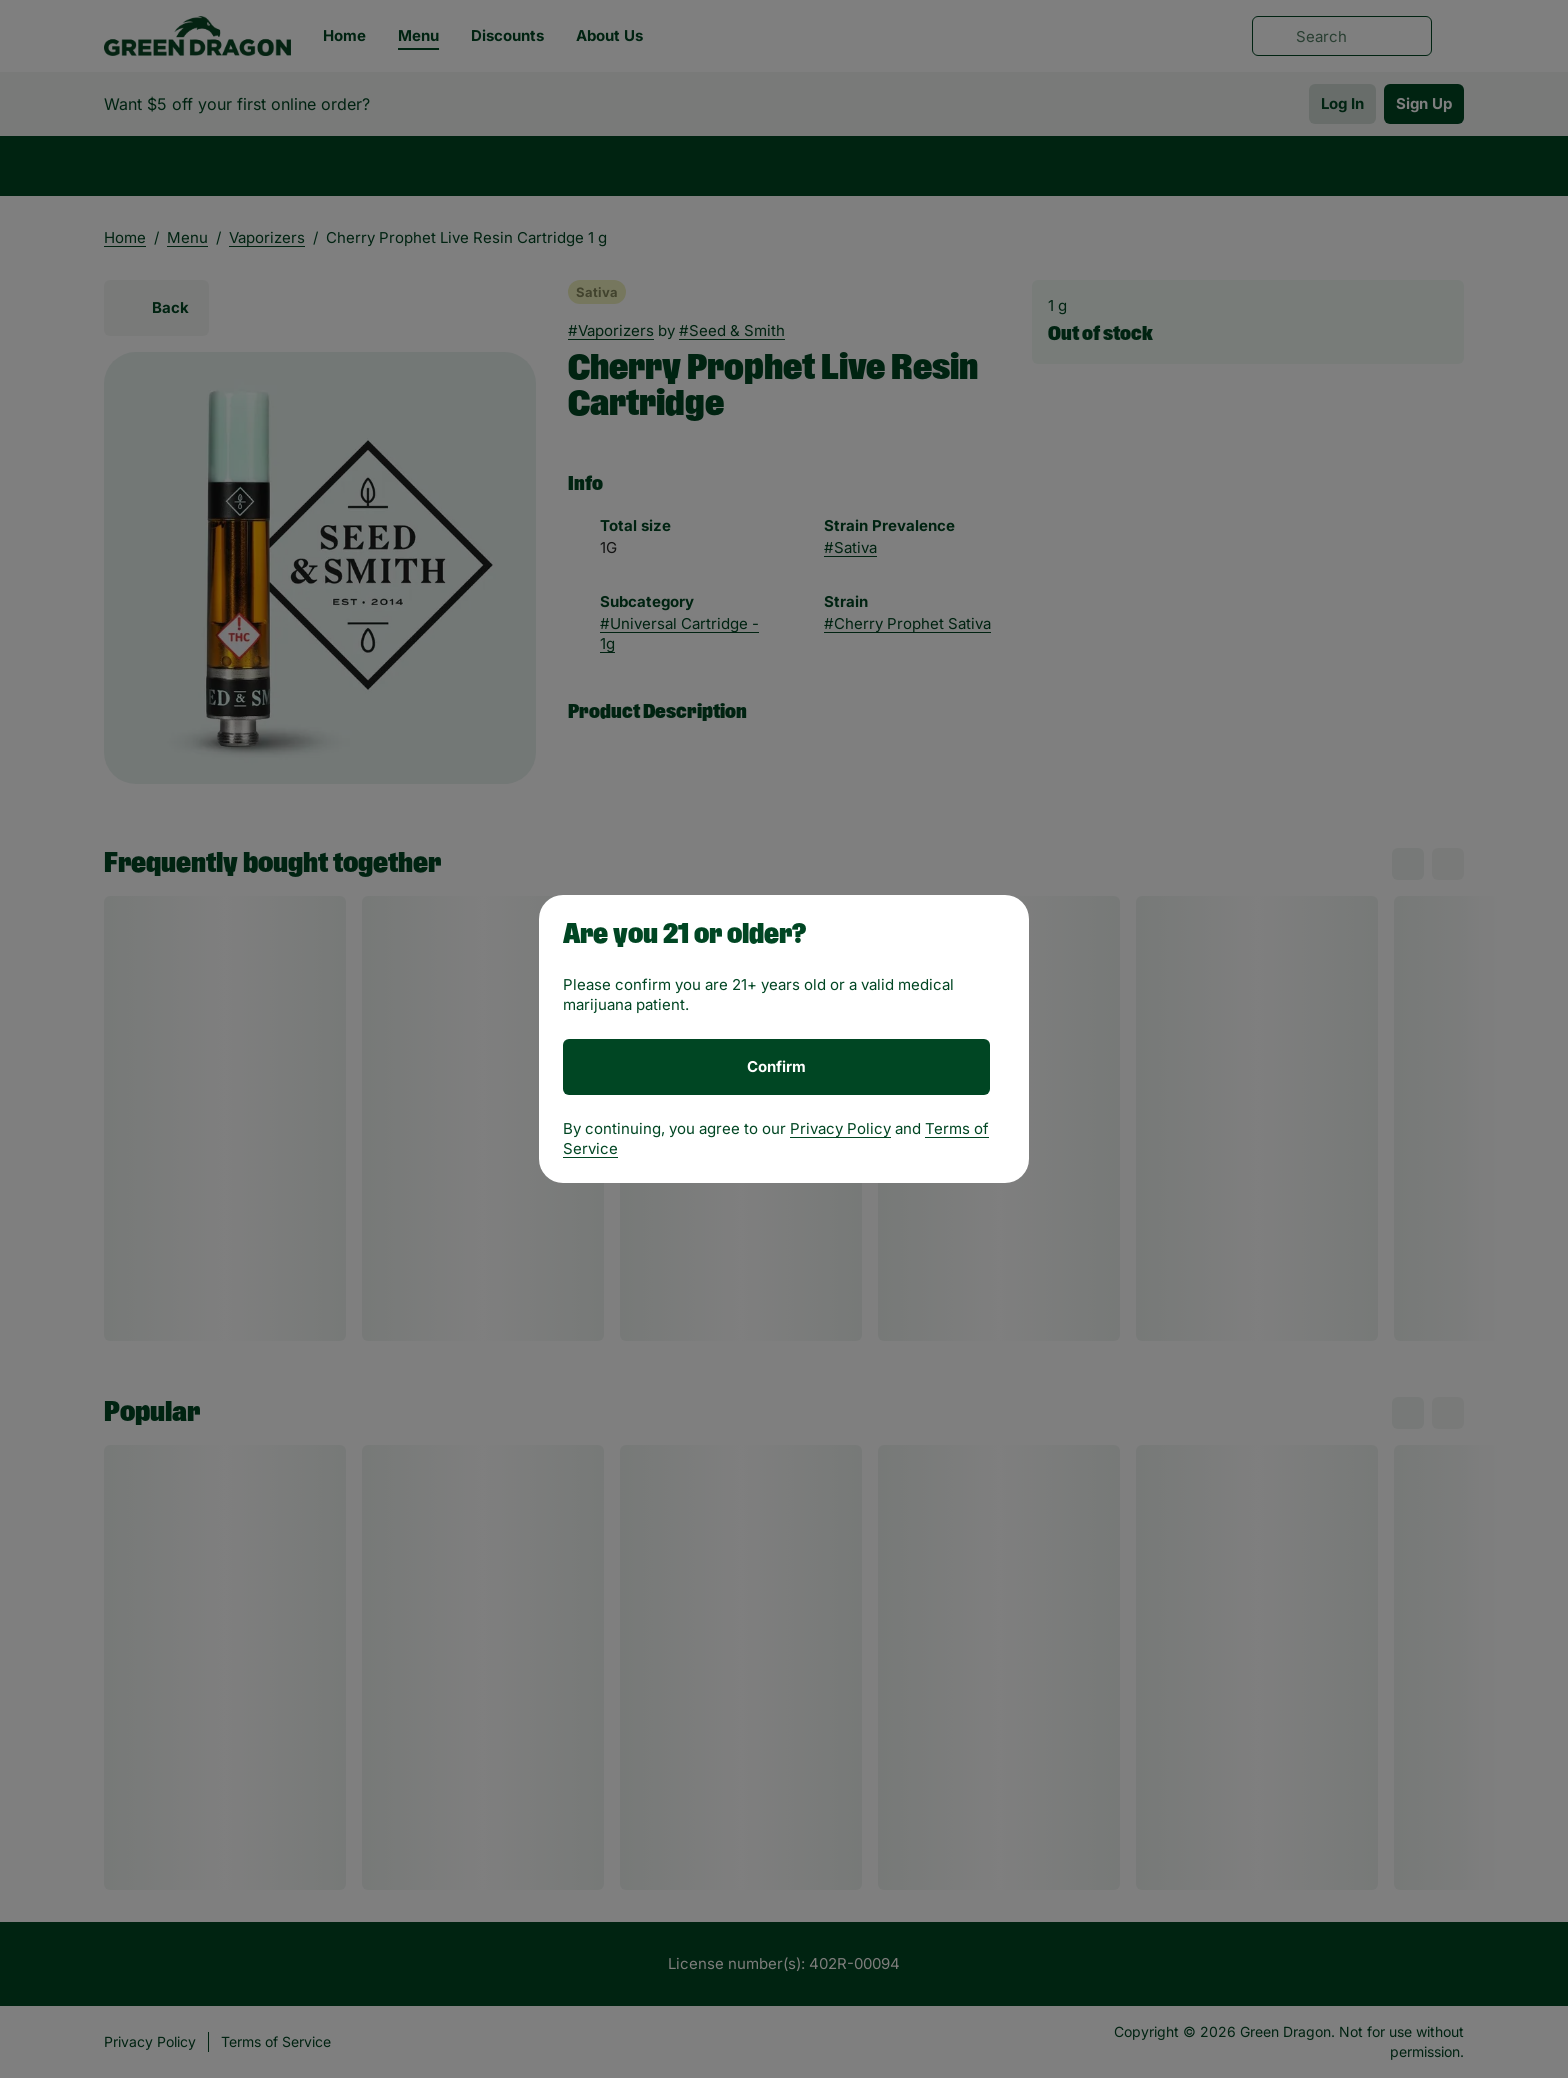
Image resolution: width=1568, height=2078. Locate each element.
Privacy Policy (840, 1128)
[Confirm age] (776, 1067)
